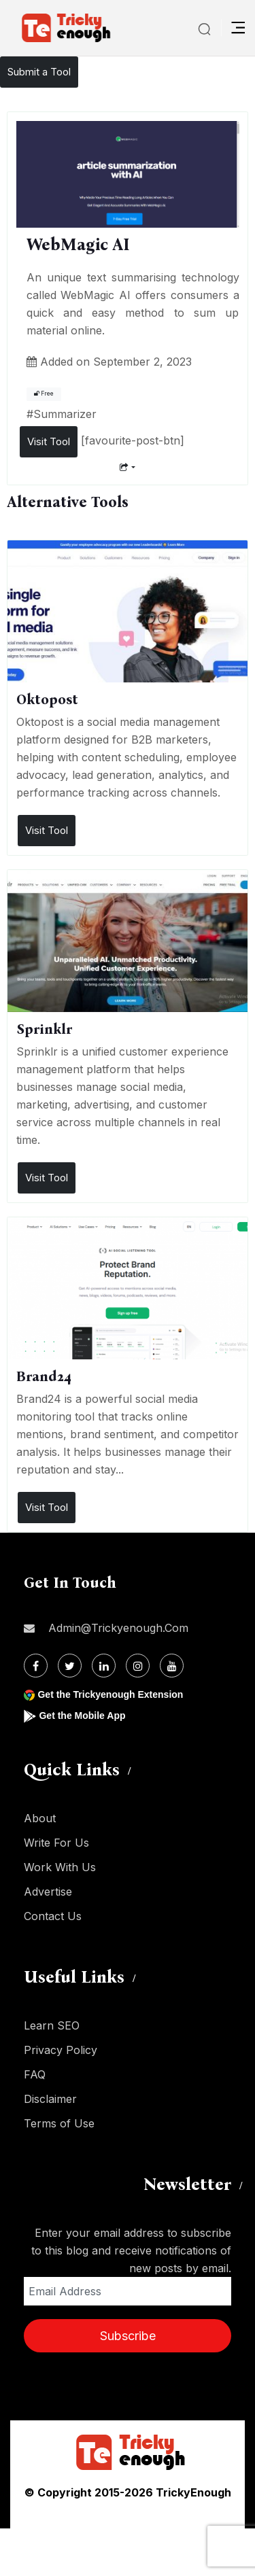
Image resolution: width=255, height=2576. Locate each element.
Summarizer (65, 414)
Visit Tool (48, 441)
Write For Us (56, 1842)
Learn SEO (52, 2025)
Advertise (48, 1891)
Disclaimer (50, 2099)
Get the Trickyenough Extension (110, 1694)
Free (44, 393)
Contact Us (53, 1916)
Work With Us (60, 1867)
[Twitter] (70, 1665)
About (40, 1818)
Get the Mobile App (82, 1715)
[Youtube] (172, 1665)
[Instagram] (138, 1665)
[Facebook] (36, 1665)
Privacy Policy (60, 2050)
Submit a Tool (39, 71)
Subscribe (128, 2336)
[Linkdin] (104, 1665)
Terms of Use (59, 2123)
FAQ (35, 2074)
